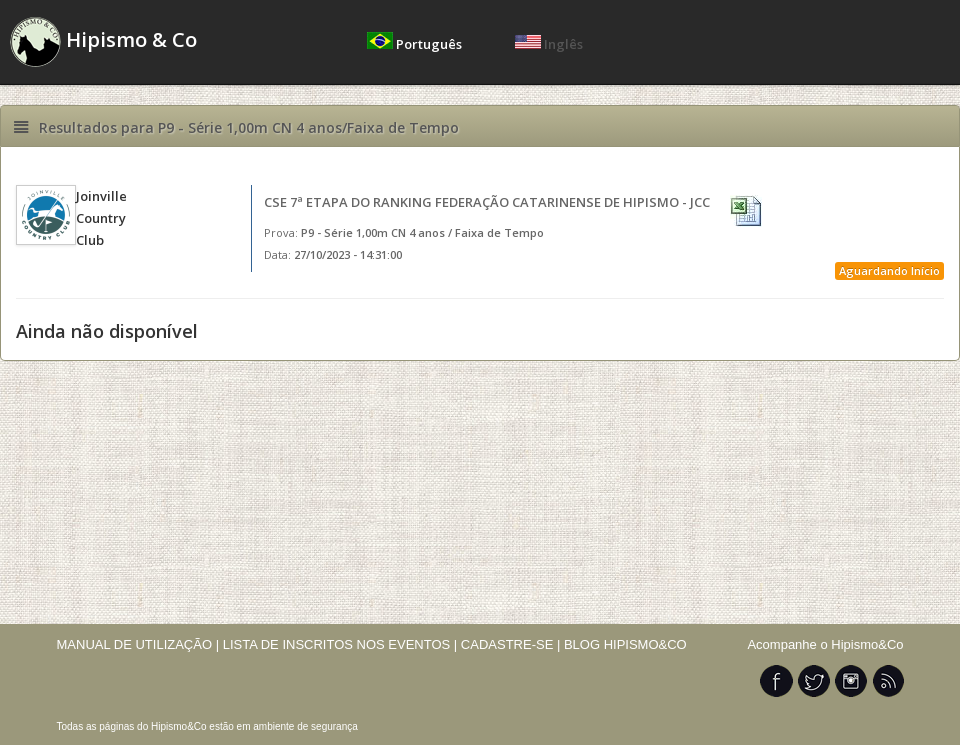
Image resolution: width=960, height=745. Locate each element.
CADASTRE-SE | (512, 644)
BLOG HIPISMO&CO (625, 644)
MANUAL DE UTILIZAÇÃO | (138, 644)
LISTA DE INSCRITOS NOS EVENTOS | (340, 644)
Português (416, 44)
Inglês (549, 44)
